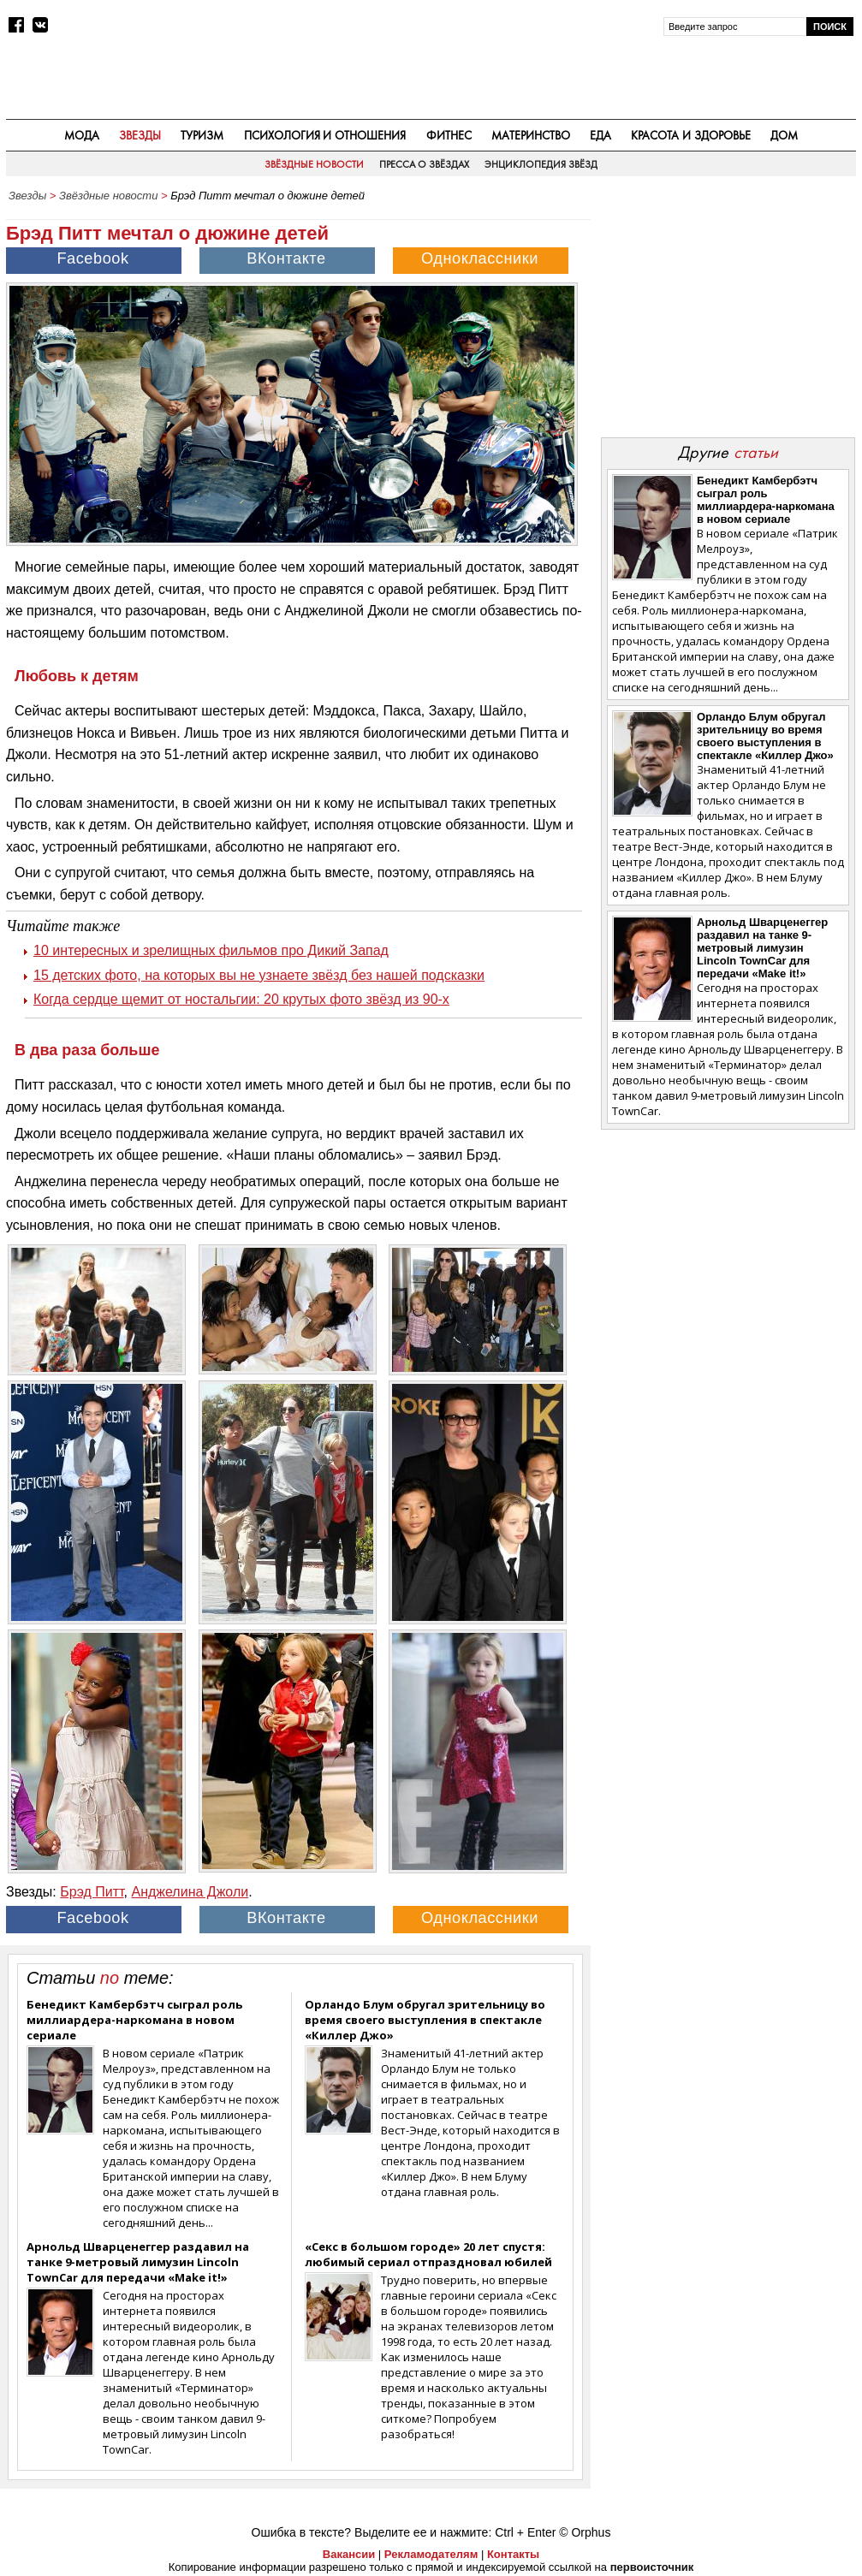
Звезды (140, 135)
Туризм (202, 135)
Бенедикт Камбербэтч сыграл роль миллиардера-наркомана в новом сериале (134, 2020)
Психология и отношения (325, 135)
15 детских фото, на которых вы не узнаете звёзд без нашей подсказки (259, 975)
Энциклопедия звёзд (541, 164)
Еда (600, 135)
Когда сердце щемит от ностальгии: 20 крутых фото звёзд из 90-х (241, 999)
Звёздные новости (314, 164)
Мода (81, 135)
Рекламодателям (431, 2554)
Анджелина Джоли (189, 1892)
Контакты (513, 2554)
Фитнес (449, 135)
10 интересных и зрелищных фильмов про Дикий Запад (211, 950)
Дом (784, 135)
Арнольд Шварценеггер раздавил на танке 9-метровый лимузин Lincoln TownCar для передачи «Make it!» (138, 2262)
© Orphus (584, 2532)
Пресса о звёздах (424, 164)
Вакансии (349, 2554)
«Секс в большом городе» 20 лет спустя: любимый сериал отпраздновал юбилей (428, 2254)
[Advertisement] (727, 317)
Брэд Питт (91, 1892)
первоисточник (652, 2567)
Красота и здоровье (691, 135)
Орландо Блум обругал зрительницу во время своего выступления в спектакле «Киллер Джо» (425, 2020)
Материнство (530, 135)
